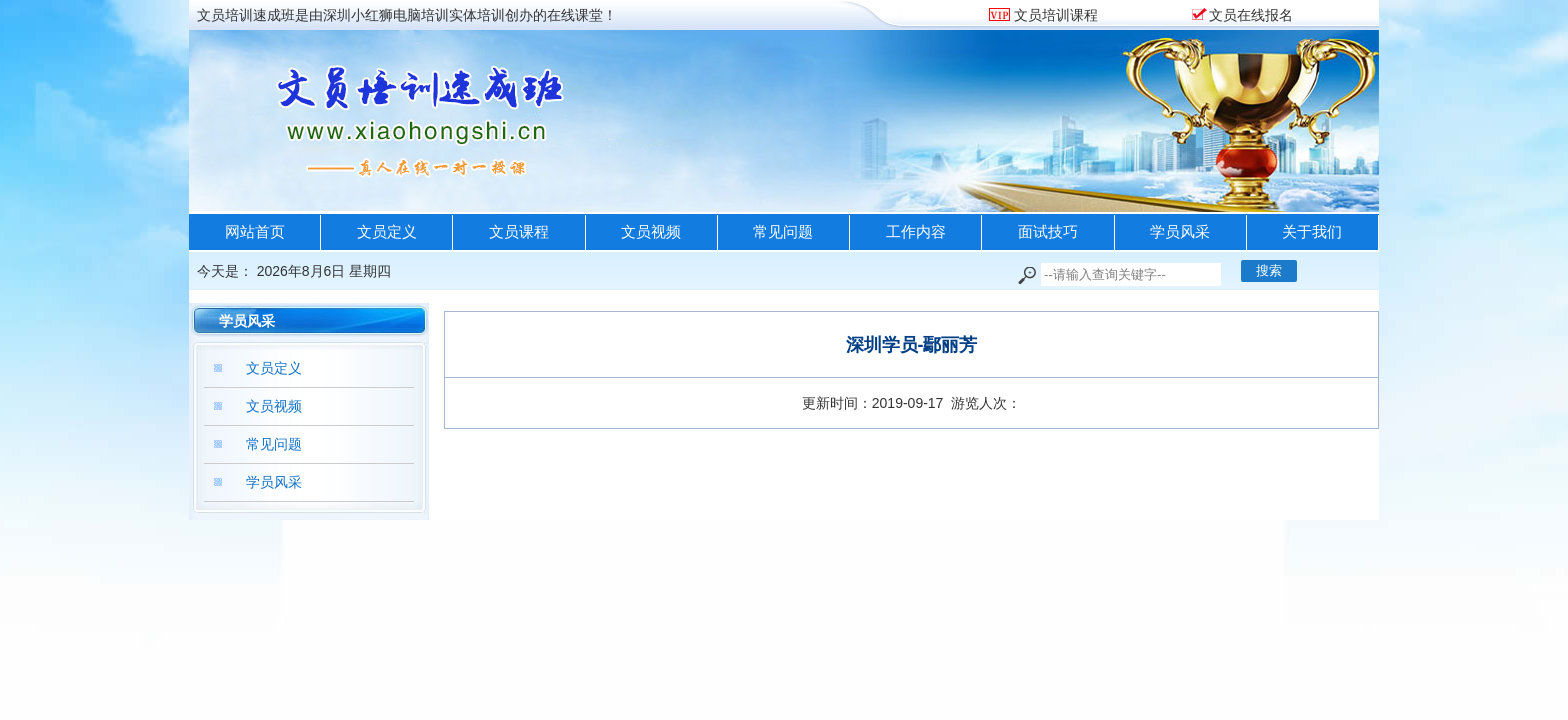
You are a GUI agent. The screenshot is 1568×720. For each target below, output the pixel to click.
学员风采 (1180, 231)
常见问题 (783, 231)
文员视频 (651, 231)
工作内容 (916, 231)
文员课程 (519, 231)
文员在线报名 (1251, 15)
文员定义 (387, 231)
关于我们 (1312, 231)
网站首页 (255, 231)
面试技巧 (1048, 231)
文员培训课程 (1054, 15)
